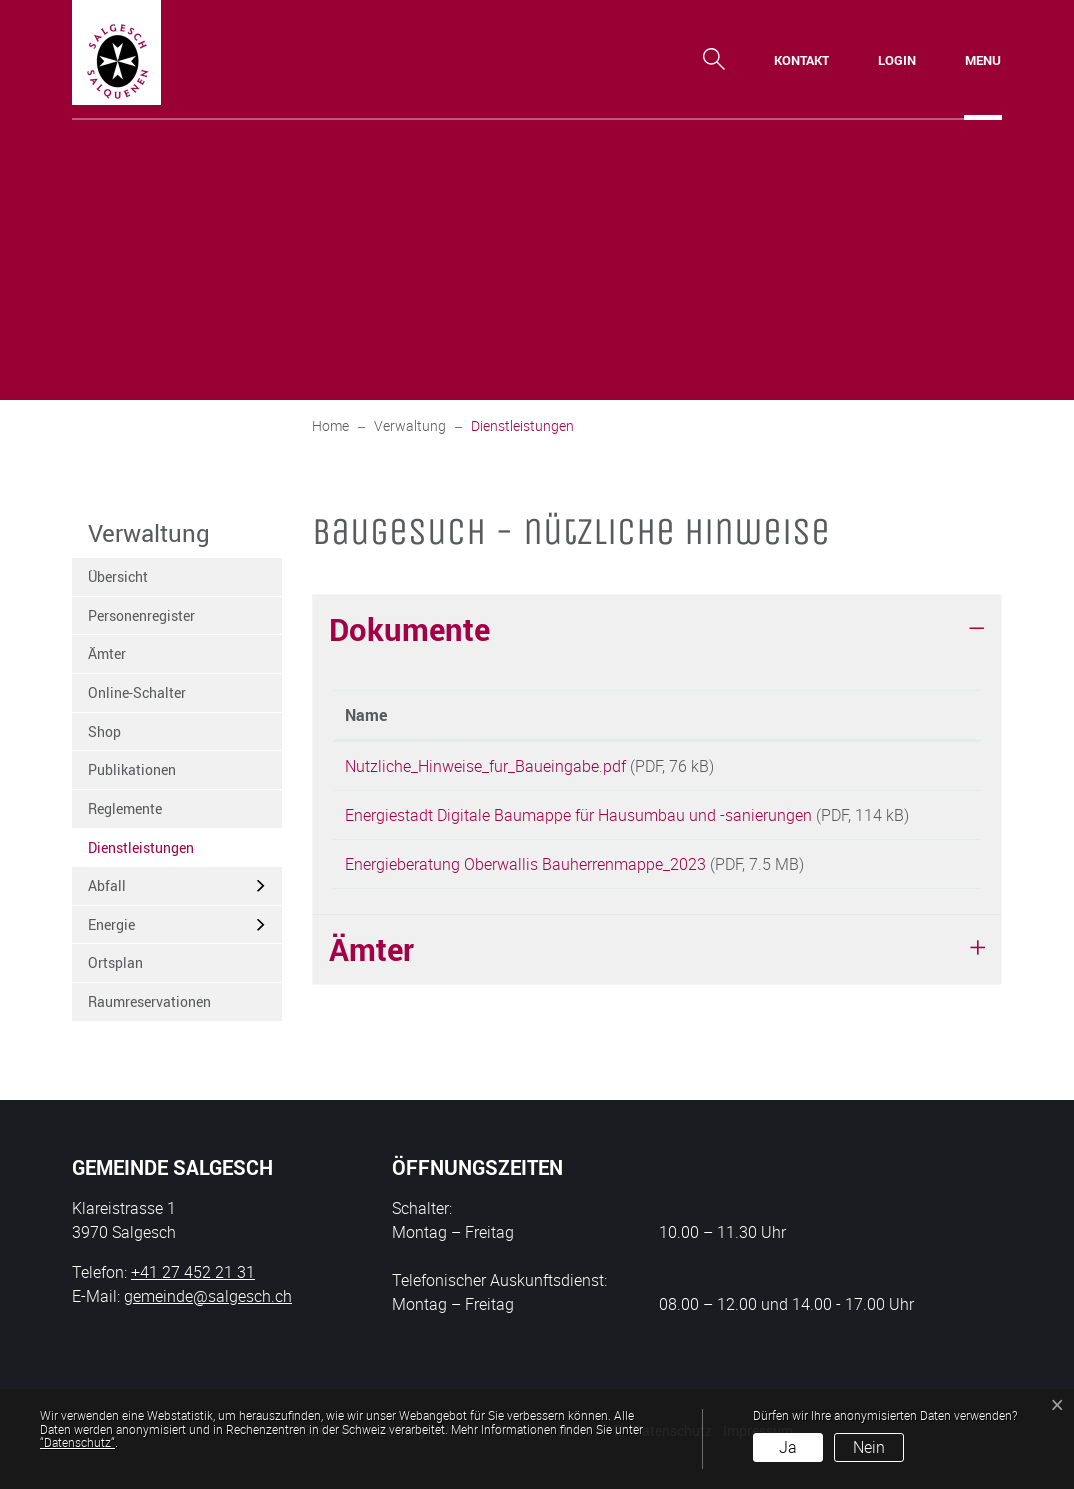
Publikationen (132, 769)
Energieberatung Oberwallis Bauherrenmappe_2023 (525, 895)
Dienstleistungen (140, 852)
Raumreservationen (149, 1001)
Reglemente (125, 808)
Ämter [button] (371, 987)
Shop (104, 731)
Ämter (107, 653)
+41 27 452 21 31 (193, 1272)
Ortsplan (115, 962)
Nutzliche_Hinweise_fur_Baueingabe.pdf (485, 766)
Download (924, 769)
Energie (111, 924)
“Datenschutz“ (77, 1442)
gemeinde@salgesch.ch (208, 1296)
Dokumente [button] (409, 629)
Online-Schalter (137, 692)
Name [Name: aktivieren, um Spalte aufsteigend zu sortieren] (366, 715)
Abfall (107, 885)
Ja (788, 1447)
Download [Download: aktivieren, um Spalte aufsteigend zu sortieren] (915, 715)
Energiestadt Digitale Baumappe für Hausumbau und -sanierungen (578, 822)
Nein (869, 1447)
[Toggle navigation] (983, 60)
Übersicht (118, 576)
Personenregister (141, 615)
